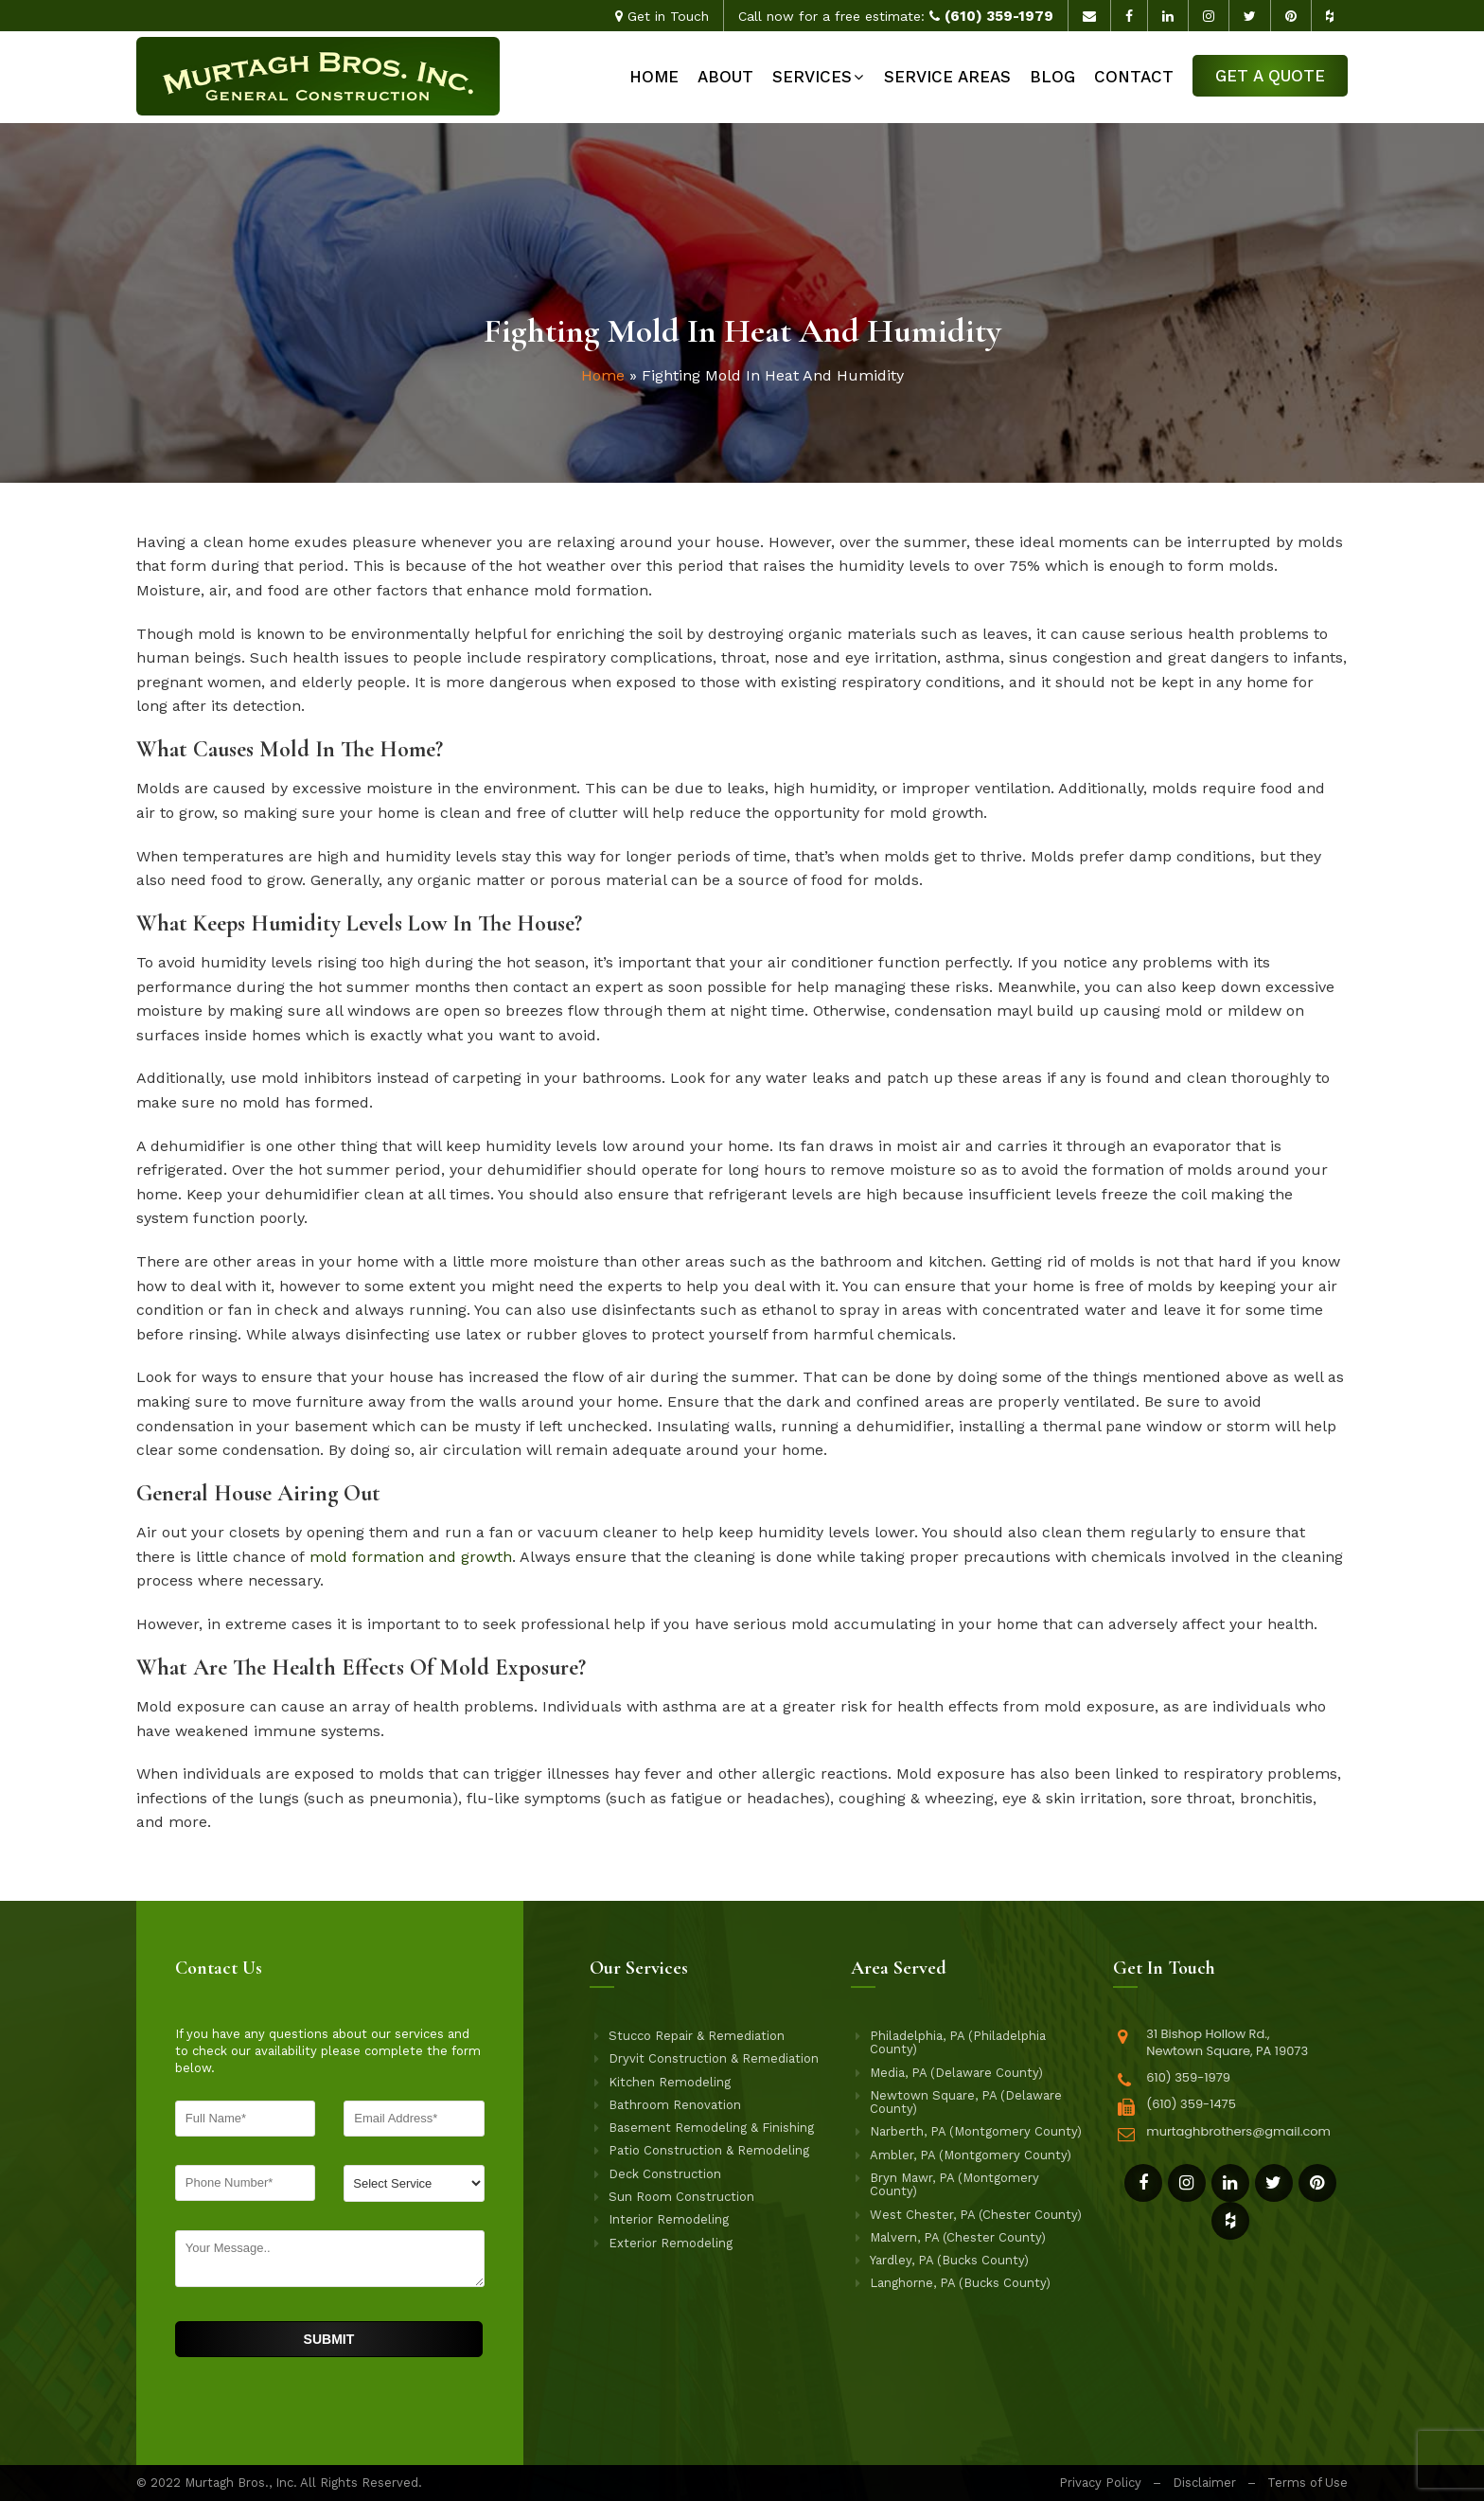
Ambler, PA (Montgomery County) (970, 2155)
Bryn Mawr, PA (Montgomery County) (954, 2185)
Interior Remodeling (669, 2219)
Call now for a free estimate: (895, 16)
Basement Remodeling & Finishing (711, 2128)
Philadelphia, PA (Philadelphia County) (958, 2043)
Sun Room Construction (681, 2197)
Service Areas (947, 76)
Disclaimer (1204, 2482)
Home (654, 76)
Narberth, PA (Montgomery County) (976, 2131)
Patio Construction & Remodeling (709, 2150)
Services (812, 76)
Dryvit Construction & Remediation (714, 2059)
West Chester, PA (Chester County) (976, 2215)
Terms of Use (1307, 2482)
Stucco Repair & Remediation (697, 2036)
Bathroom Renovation (675, 2105)
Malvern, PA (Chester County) (958, 2237)
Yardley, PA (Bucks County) (949, 2260)
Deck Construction (665, 2174)
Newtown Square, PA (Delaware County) (966, 2102)
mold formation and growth (410, 1557)
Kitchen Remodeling (670, 2082)
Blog (1052, 76)
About (725, 76)
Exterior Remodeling (671, 2243)
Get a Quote (1270, 75)
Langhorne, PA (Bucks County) (960, 2283)
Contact (1134, 76)
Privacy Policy (1100, 2482)
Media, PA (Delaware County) (956, 2073)
